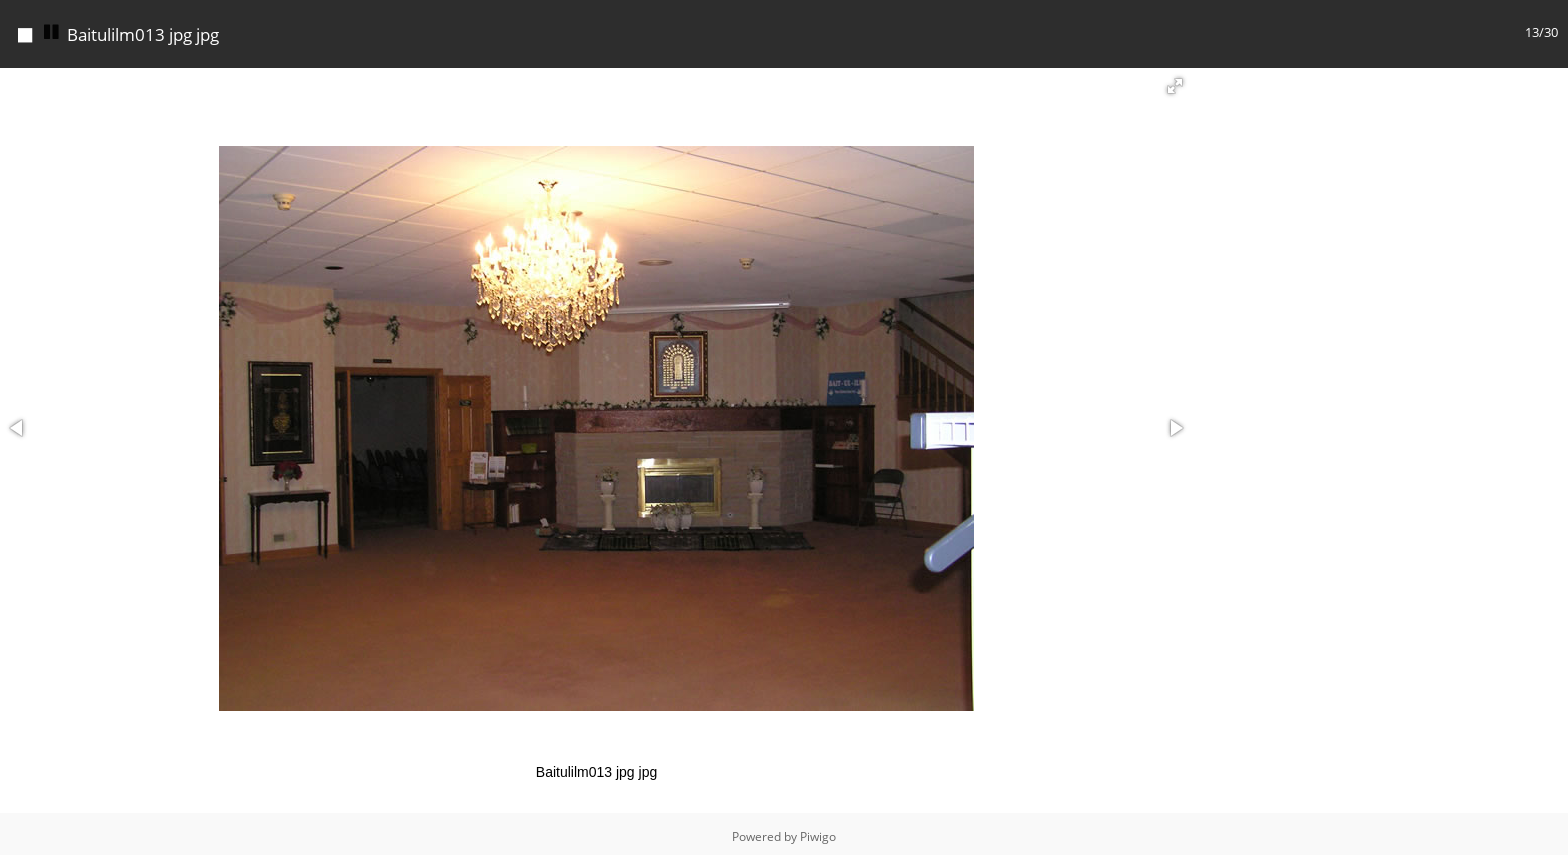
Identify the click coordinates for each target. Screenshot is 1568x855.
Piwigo (818, 831)
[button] (1175, 81)
